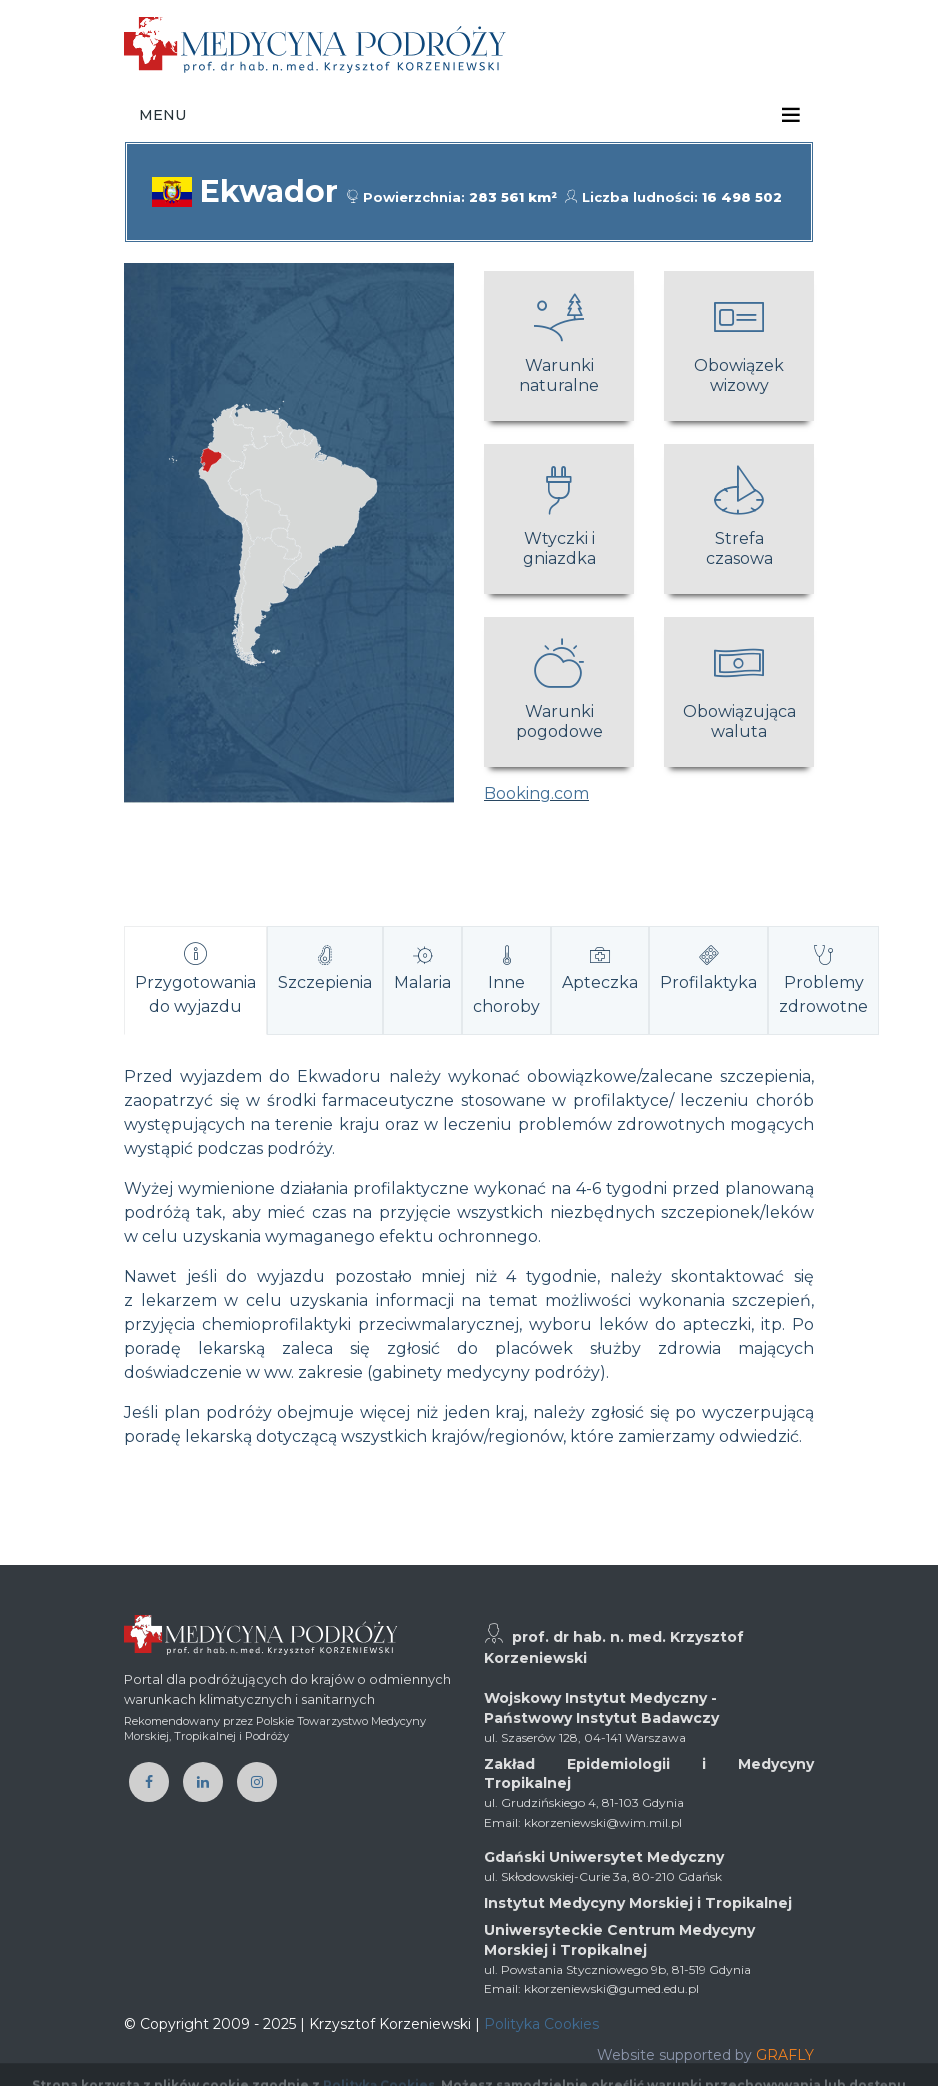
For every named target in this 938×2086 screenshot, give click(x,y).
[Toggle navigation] (791, 115)
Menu (162, 115)
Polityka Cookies (541, 2024)
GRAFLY (785, 2055)
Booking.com (536, 793)
